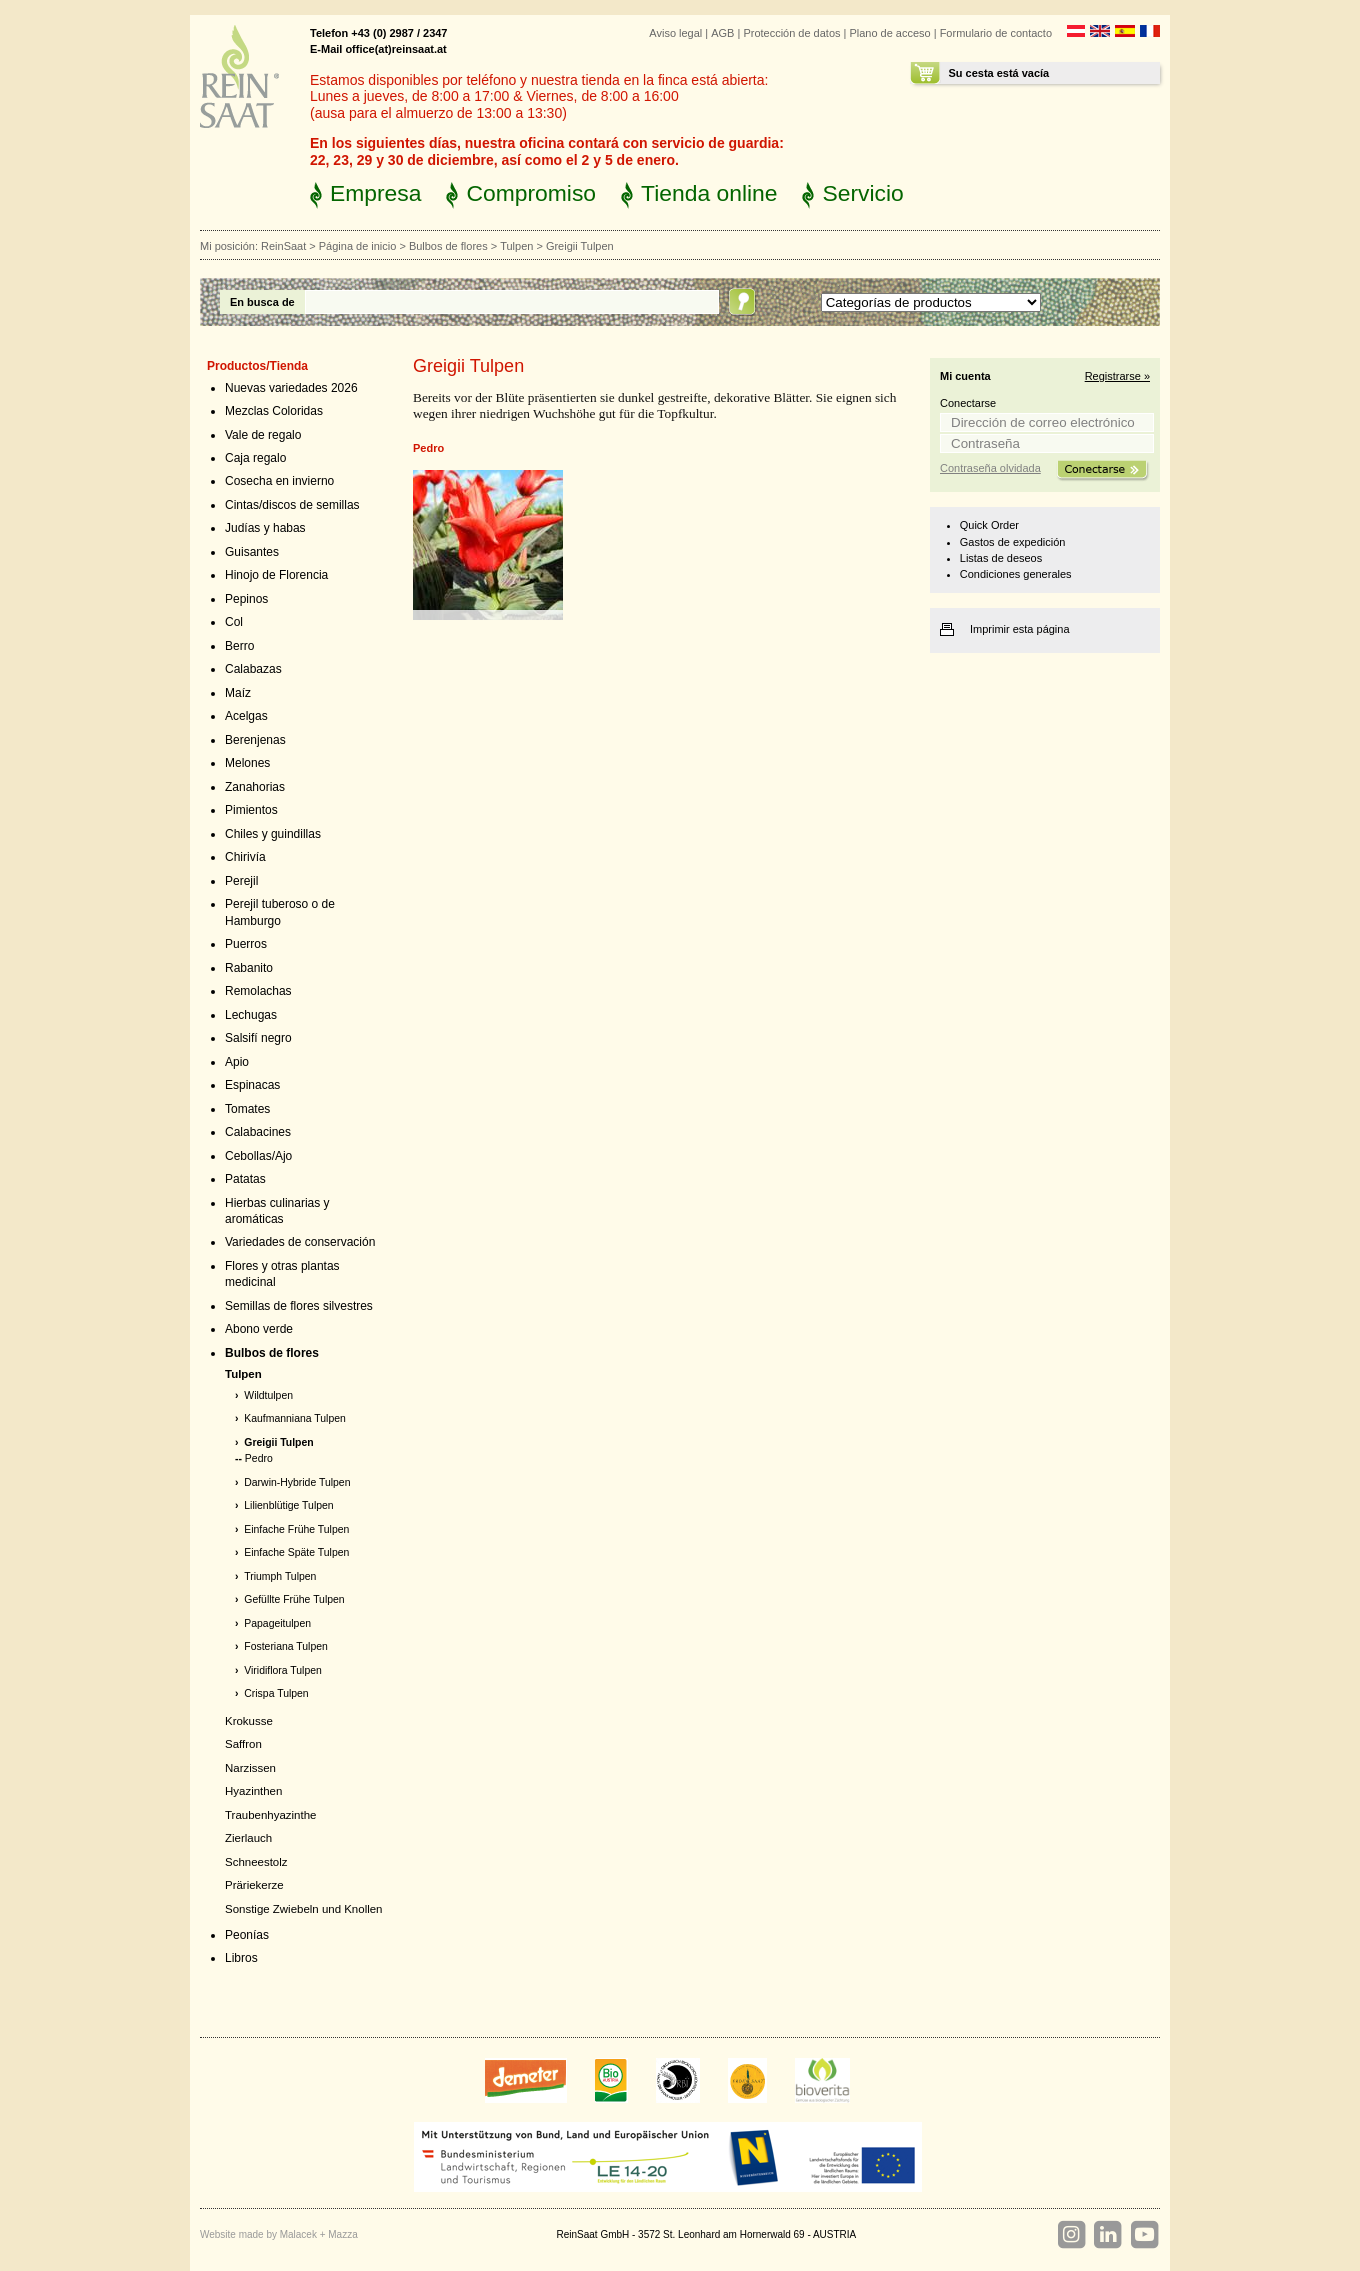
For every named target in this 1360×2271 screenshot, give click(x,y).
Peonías (247, 1935)
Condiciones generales (1016, 574)
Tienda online (709, 193)
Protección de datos (791, 33)
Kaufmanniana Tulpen (295, 1418)
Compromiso (531, 193)
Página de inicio (358, 246)
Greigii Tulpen (278, 1442)
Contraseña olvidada (990, 468)
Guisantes (252, 552)
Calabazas (253, 669)
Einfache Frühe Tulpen (296, 1529)
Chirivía (245, 857)
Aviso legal (675, 33)
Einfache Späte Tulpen (296, 1552)
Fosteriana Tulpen (286, 1646)
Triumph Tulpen (280, 1576)
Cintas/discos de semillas (292, 505)
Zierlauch (248, 1838)
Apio (237, 1062)
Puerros (246, 944)
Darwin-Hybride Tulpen (297, 1482)
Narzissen (250, 1768)
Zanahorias (255, 787)
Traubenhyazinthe (270, 1815)
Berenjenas (255, 740)
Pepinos (246, 599)
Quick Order (989, 525)
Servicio (862, 193)
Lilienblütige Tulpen (288, 1505)
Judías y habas (265, 528)
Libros (241, 1958)
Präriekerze (254, 1885)
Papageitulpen (277, 1623)
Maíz (238, 693)
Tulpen (516, 246)
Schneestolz (256, 1862)
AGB (722, 33)
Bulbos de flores (448, 246)
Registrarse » (1117, 376)
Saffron (243, 1744)
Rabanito (249, 968)
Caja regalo (255, 458)
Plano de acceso (889, 33)
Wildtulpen (268, 1395)
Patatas (245, 1179)
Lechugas (251, 1015)
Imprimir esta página (1020, 629)
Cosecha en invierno (279, 481)
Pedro (259, 1458)
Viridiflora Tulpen (283, 1670)
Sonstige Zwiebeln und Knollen (303, 1909)
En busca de (262, 302)
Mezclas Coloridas (274, 411)
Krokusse (249, 1721)
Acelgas (246, 716)
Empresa (375, 193)
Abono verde (259, 1329)
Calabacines (258, 1132)
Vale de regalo (263, 435)
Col (234, 622)
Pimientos (251, 810)
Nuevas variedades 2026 (291, 388)
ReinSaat (283, 246)
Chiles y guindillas (273, 834)
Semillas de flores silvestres (299, 1306)
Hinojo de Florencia (276, 575)
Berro (239, 646)
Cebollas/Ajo (258, 1156)
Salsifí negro (258, 1038)
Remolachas (258, 991)
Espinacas (252, 1085)
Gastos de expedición (1013, 542)
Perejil (241, 881)
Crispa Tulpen (276, 1693)
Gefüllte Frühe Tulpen (294, 1599)
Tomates (247, 1109)
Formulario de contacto (996, 33)
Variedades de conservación (300, 1242)
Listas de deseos (1001, 558)
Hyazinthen (253, 1791)
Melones (247, 763)
